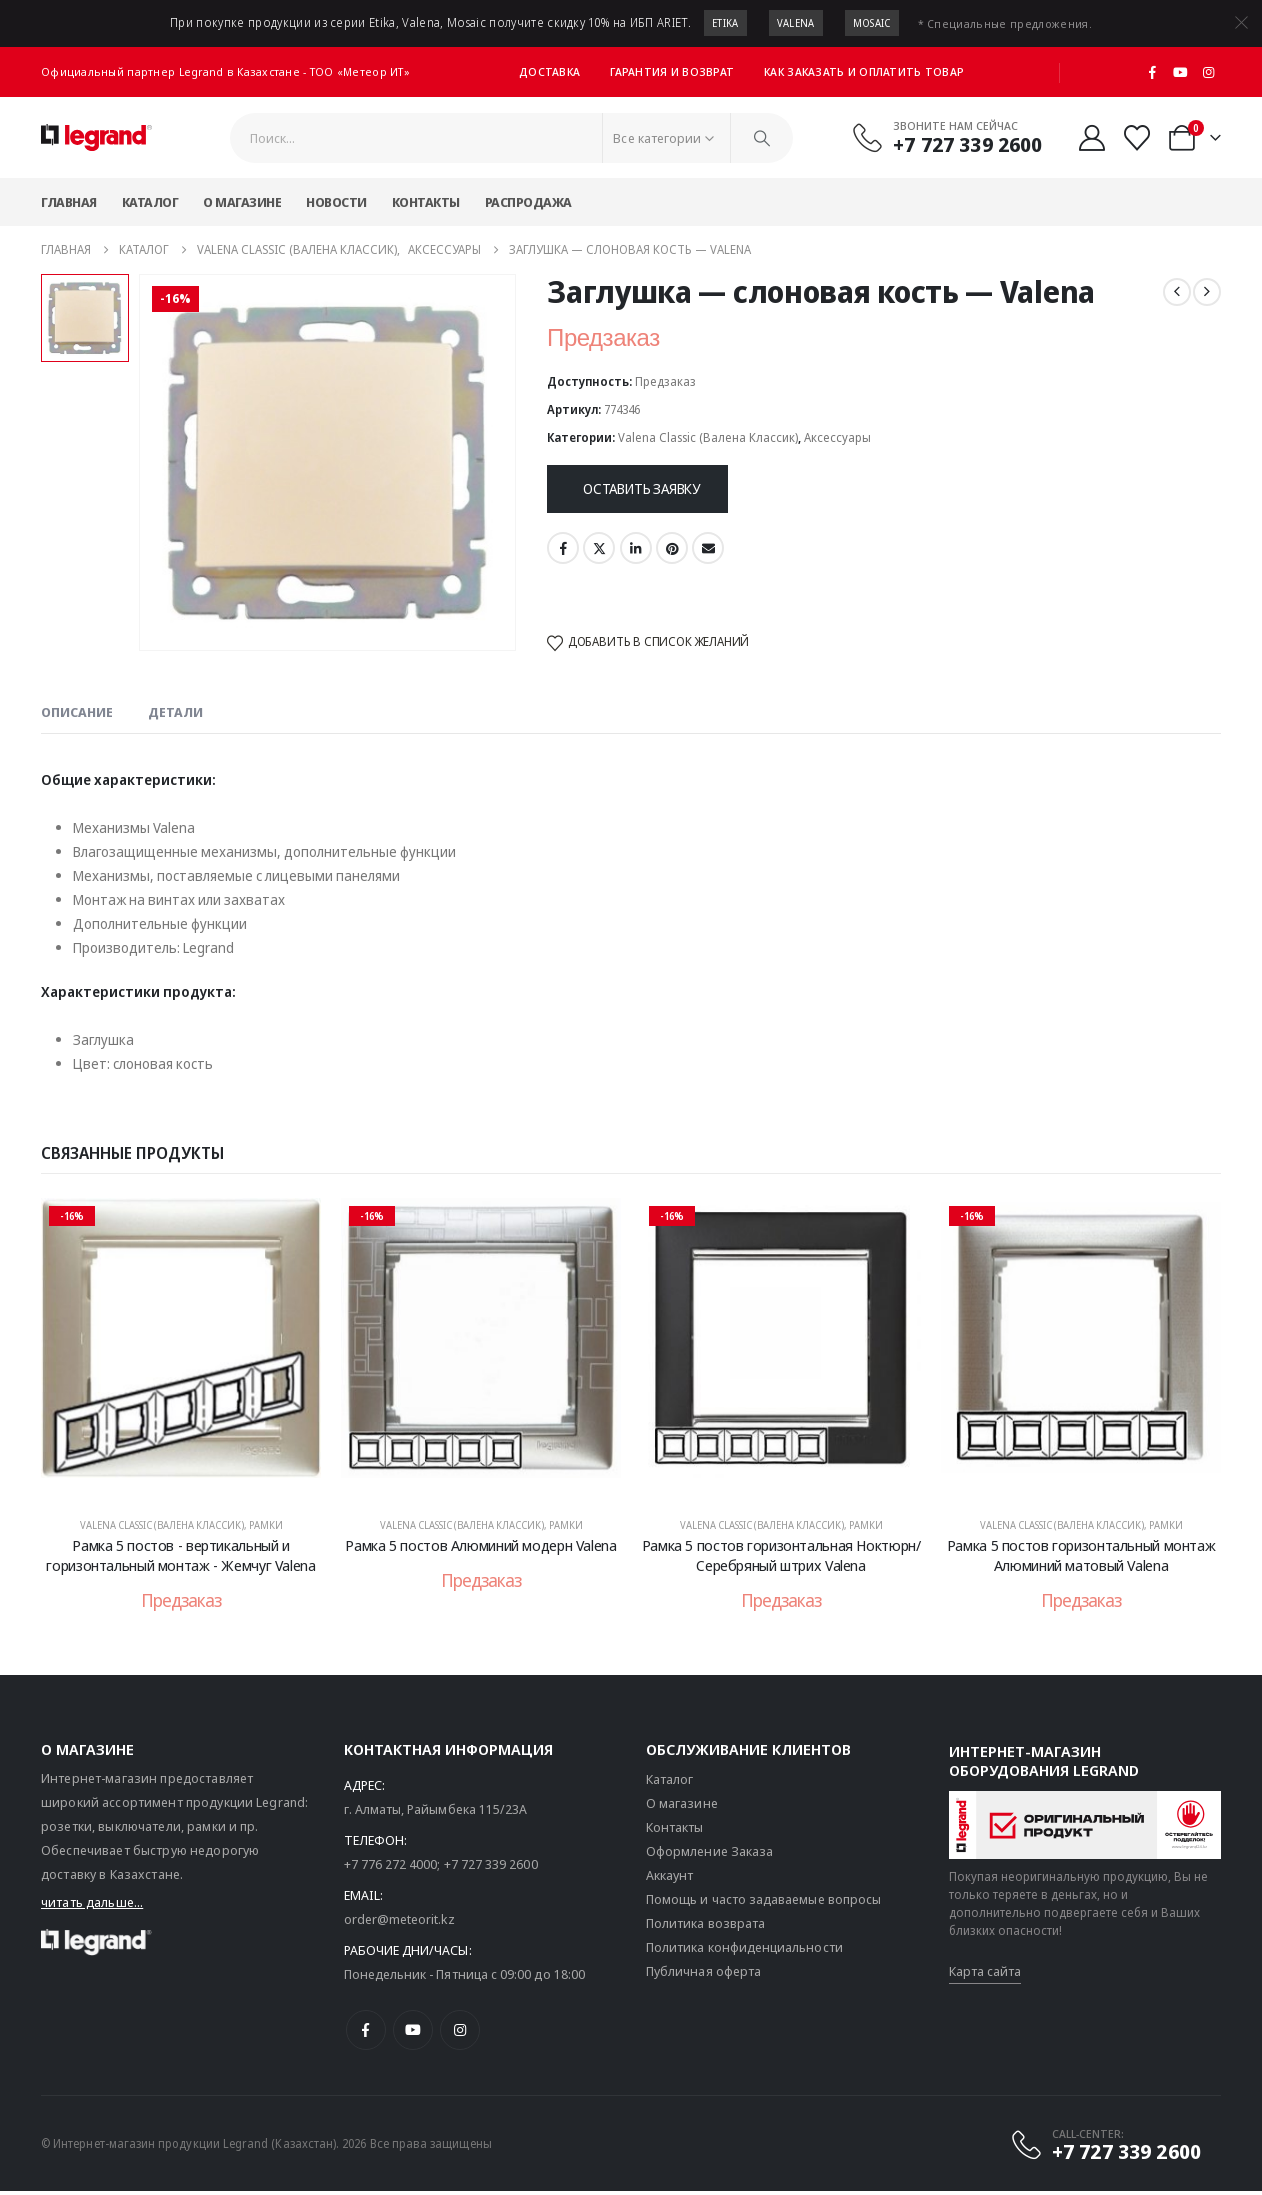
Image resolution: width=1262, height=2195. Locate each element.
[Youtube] (1181, 72)
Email (708, 548)
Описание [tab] (77, 712)
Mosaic (872, 23)
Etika (725, 23)
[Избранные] (1137, 138)
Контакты (426, 202)
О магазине (242, 202)
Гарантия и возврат (672, 71)
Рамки (266, 1525)
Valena (796, 23)
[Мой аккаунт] (1091, 138)
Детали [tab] (175, 712)
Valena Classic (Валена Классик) (708, 437)
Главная (69, 202)
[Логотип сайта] (96, 138)
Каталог (150, 202)
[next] (1207, 292)
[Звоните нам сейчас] (947, 137)
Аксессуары (837, 437)
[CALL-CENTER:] (1105, 2149)
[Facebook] (1153, 72)
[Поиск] (762, 138)
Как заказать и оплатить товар (864, 71)
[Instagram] (1208, 72)
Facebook (563, 548)
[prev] (1177, 292)
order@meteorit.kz (399, 1923)
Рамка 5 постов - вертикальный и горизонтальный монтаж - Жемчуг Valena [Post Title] (180, 1555)
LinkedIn (636, 548)
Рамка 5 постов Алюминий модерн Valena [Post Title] (480, 1545)
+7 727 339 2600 (491, 1868)
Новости (336, 202)
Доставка (549, 71)
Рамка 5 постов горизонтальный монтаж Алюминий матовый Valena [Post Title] (1081, 1555)
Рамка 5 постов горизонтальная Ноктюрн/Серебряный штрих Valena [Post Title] (781, 1555)
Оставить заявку (641, 488)
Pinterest (672, 548)
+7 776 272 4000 (391, 1868)
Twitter (599, 548)
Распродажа (528, 202)
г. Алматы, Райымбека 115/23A (436, 1813)
